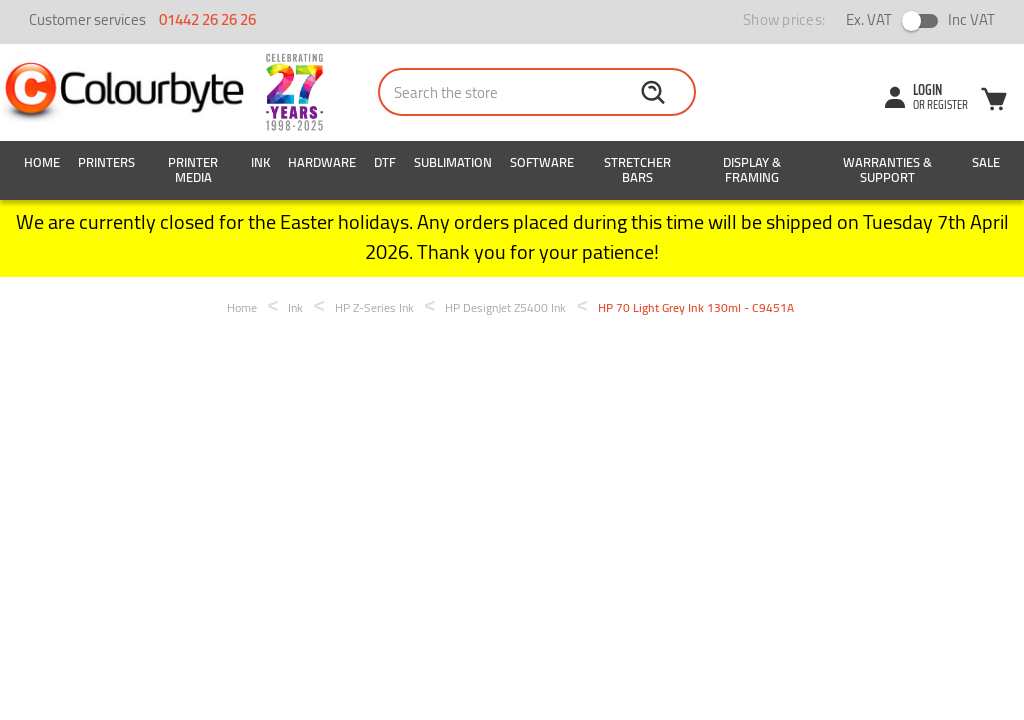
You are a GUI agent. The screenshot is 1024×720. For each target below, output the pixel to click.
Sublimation (453, 162)
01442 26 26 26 (207, 19)
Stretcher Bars (637, 170)
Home (42, 162)
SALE (986, 162)
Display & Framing (752, 170)
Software (542, 162)
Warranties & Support (887, 170)
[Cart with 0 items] (994, 102)
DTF (385, 162)
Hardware (322, 162)
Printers (106, 162)
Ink (260, 162)
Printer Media (193, 170)
